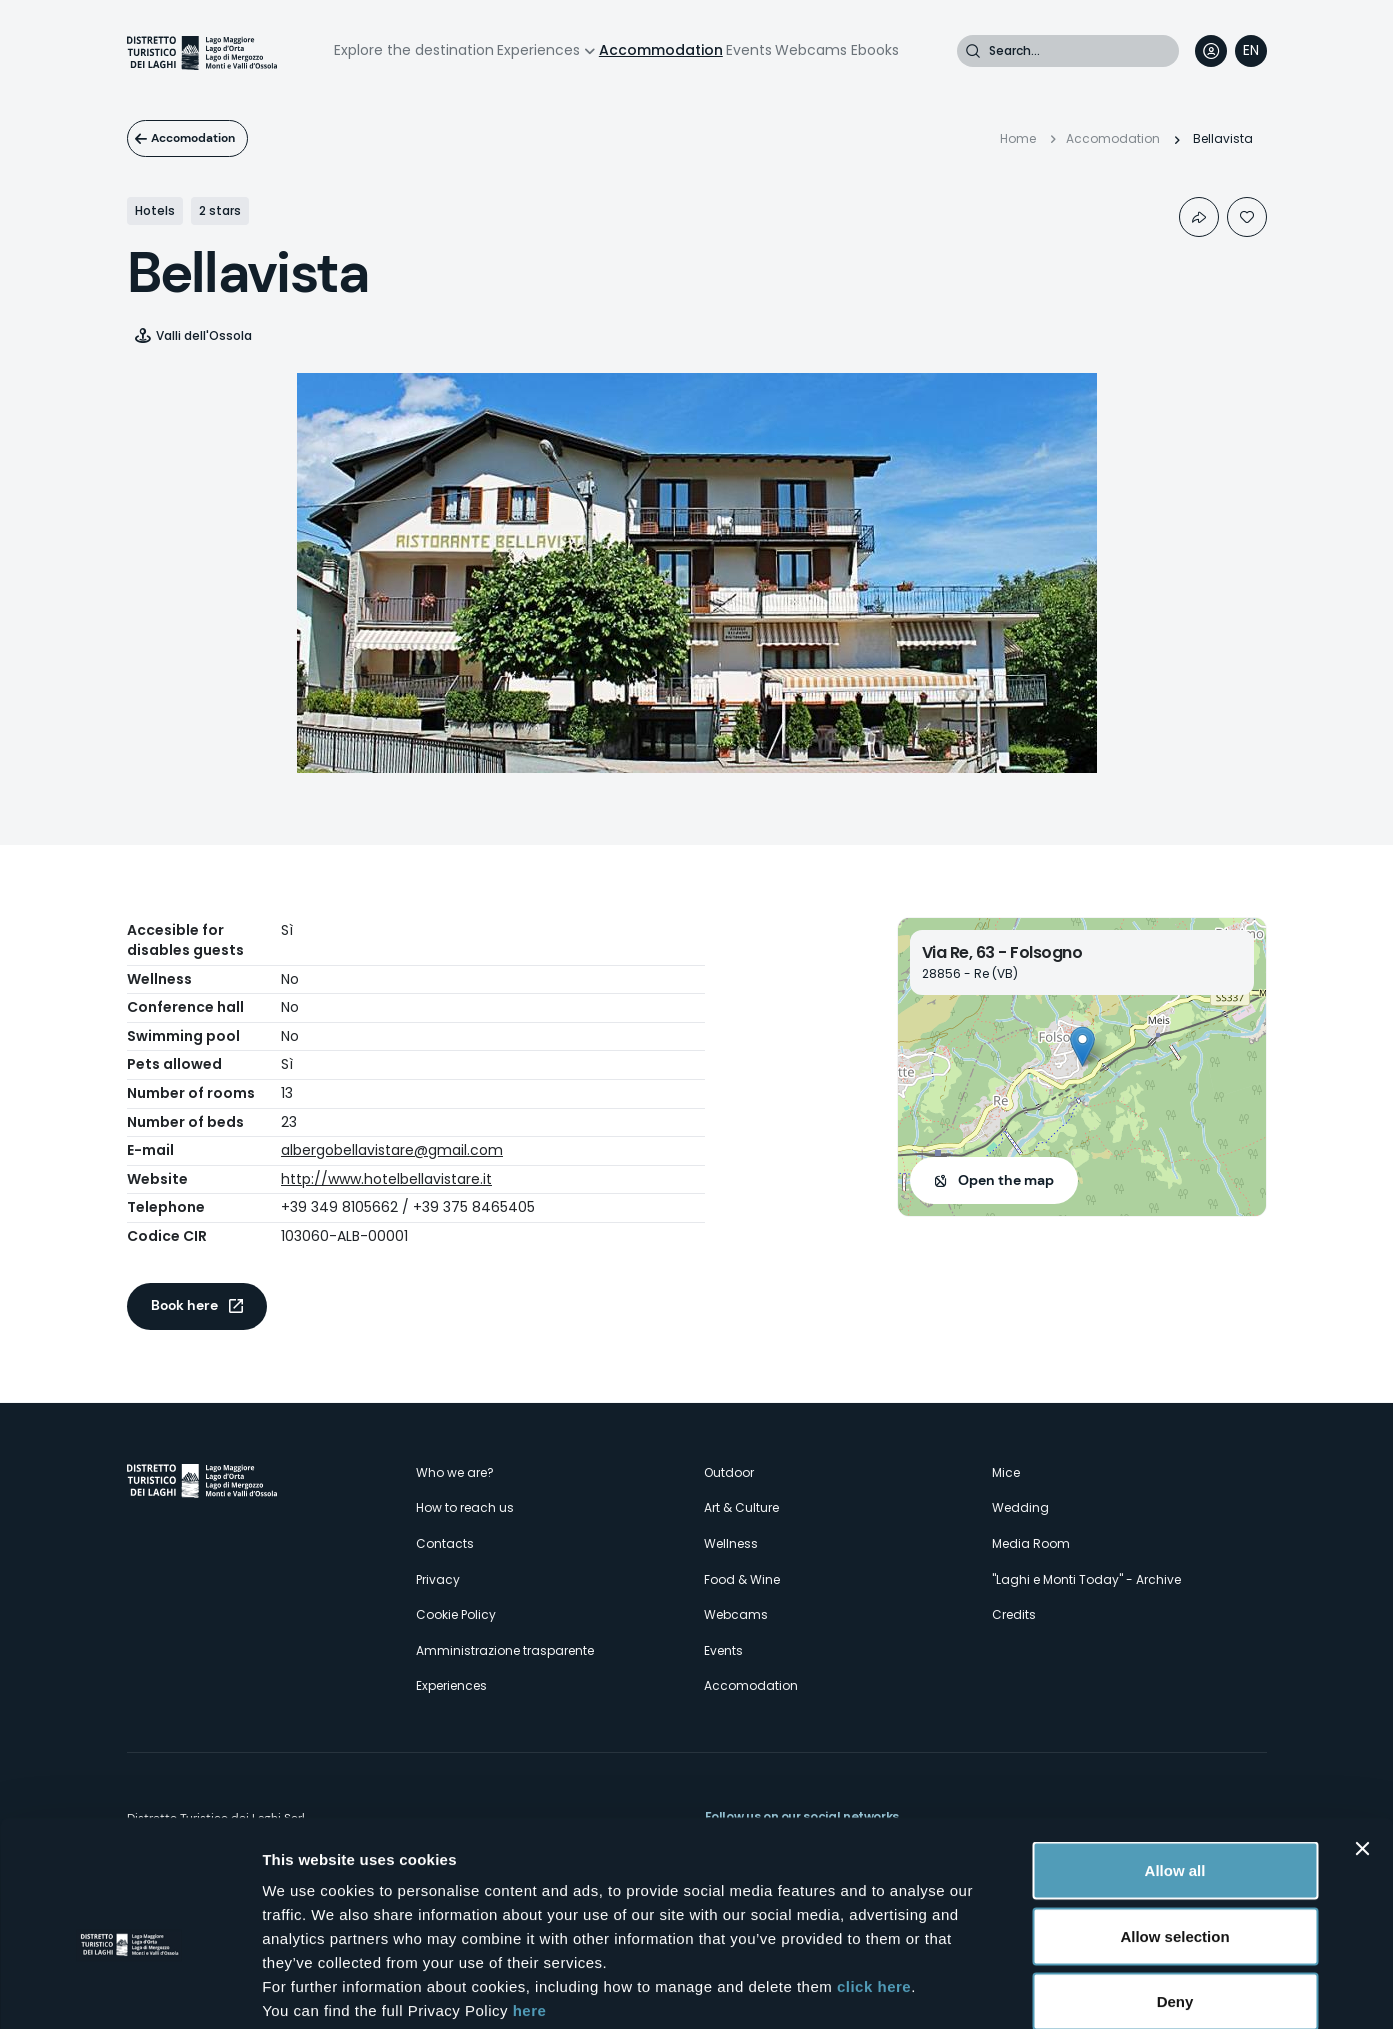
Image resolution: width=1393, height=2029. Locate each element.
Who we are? (455, 1472)
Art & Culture (741, 1507)
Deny (1175, 1897)
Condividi (1199, 217)
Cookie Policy (456, 1614)
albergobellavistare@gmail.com (392, 1150)
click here (874, 1882)
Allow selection (1174, 1832)
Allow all (1175, 1766)
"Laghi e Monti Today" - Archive (1086, 1579)
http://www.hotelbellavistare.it (386, 1179)
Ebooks (875, 50)
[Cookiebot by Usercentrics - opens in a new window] (129, 1990)
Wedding (1020, 1507)
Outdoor (729, 1472)
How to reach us (465, 1507)
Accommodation (661, 50)
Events (749, 50)
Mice (1006, 1472)
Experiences (538, 50)
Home (1018, 138)
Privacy (438, 1579)
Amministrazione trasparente (505, 1650)
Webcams (811, 50)
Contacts (445, 1543)
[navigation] (1251, 51)
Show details (1049, 1989)
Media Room (1031, 1543)
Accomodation (203, 138)
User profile (1211, 51)
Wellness (731, 1543)
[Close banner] (1362, 1745)
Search (973, 51)
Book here (184, 1305)
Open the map (1006, 1180)
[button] (1082, 1046)
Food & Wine (742, 1579)
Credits (1014, 1614)
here (530, 1906)
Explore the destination (414, 50)
